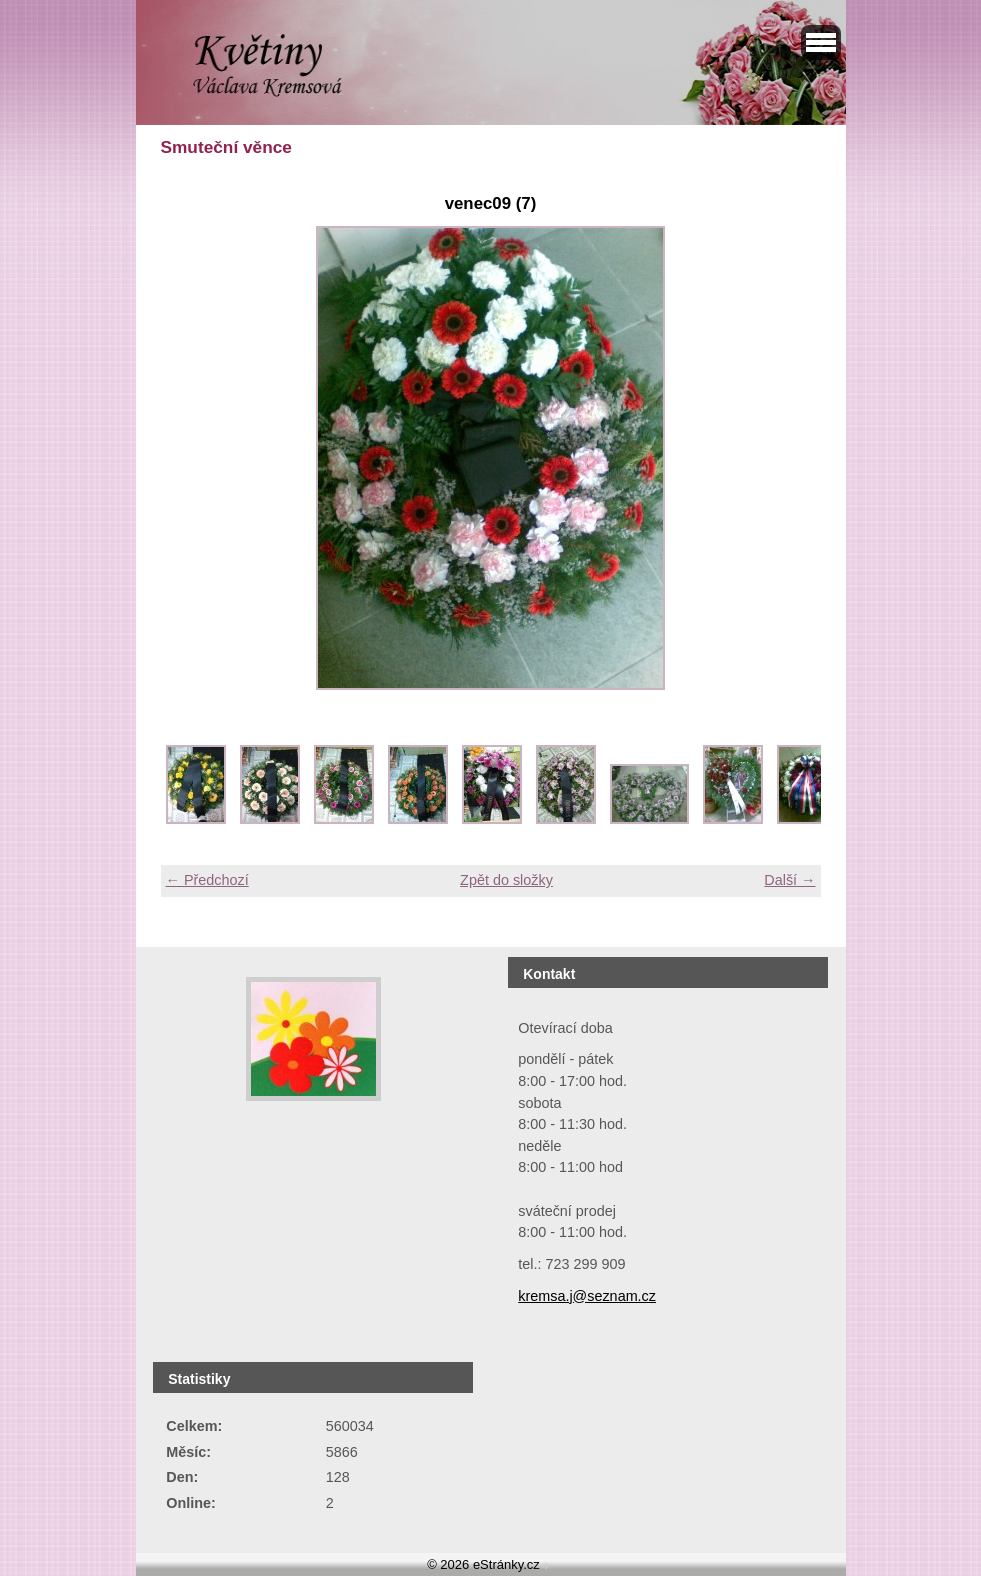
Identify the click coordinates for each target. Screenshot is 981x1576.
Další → (789, 880)
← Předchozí (207, 880)
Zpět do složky (506, 880)
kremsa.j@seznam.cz (587, 1296)
